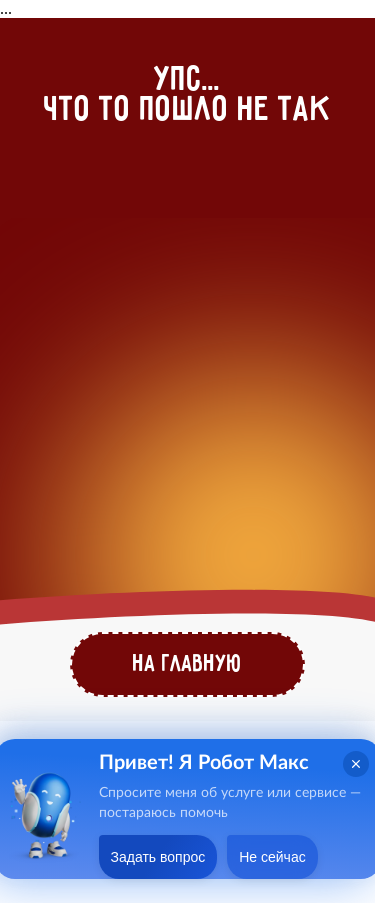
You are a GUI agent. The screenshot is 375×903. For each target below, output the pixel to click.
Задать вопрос (158, 857)
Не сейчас (272, 857)
